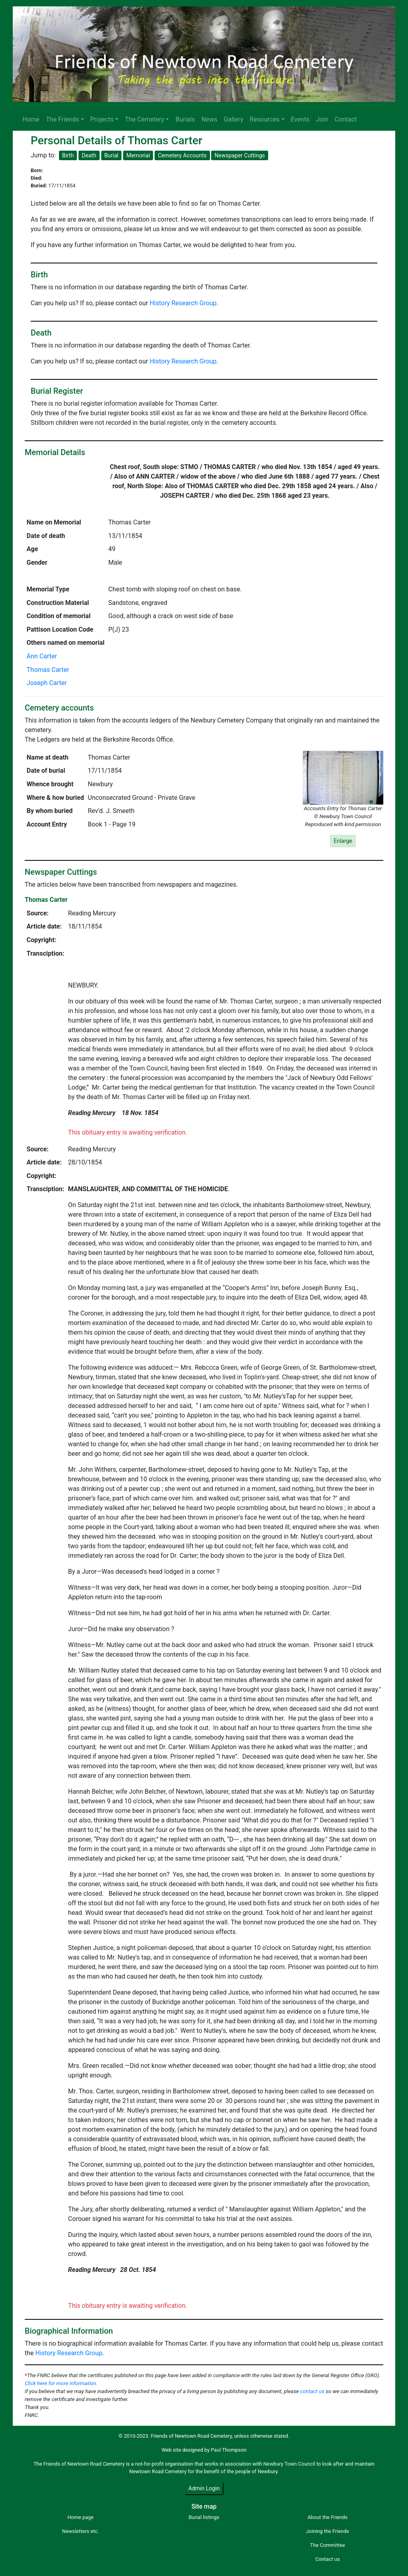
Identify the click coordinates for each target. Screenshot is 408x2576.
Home (30, 119)
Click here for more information (60, 2383)
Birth (68, 155)
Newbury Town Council (289, 2464)
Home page (80, 2517)
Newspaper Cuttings (239, 155)
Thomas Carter (48, 669)
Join (322, 119)
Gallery (233, 119)
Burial (111, 155)
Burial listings (204, 2517)
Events (300, 119)
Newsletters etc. (80, 2531)
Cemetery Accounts (182, 155)
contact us (312, 2391)
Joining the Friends (327, 2531)
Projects (102, 119)
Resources (265, 119)
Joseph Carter (47, 683)
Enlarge (342, 841)
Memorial (138, 155)
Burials (185, 119)
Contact (346, 119)
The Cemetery (144, 119)
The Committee (327, 2545)
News (209, 119)
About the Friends (327, 2517)
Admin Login (204, 2488)
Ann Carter (42, 656)
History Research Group (182, 303)
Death (89, 155)
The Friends (62, 119)
